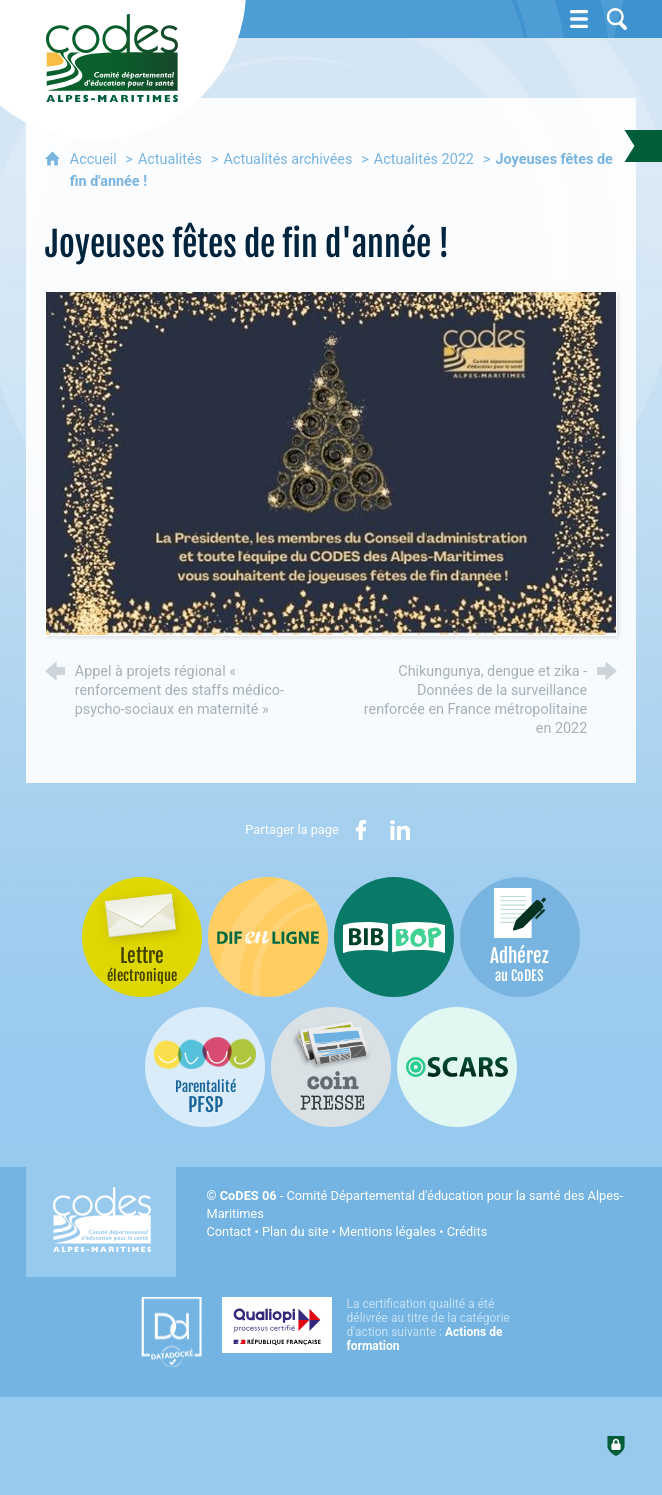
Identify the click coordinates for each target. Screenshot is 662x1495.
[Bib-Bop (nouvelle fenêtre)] (394, 937)
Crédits (467, 1231)
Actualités (170, 159)
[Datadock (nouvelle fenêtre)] (171, 1332)
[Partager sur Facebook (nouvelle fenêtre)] (361, 830)
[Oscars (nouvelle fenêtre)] (457, 1067)
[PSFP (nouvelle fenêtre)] (205, 1067)
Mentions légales (387, 1231)
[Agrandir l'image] (331, 462)
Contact (228, 1231)
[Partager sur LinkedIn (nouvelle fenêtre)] (400, 830)
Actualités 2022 (424, 159)
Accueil (95, 159)
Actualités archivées (288, 159)
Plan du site (295, 1231)
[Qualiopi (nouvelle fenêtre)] (372, 1325)
